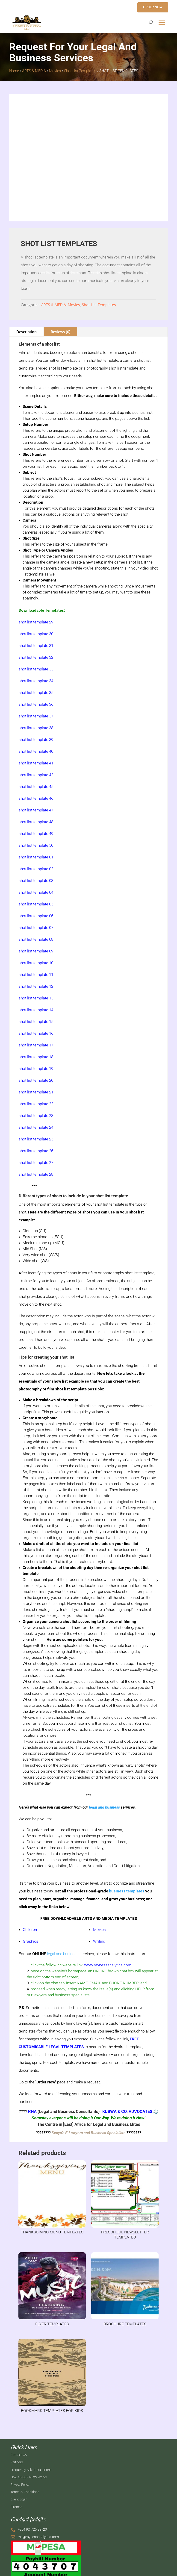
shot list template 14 (36, 1009)
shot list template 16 (36, 1033)
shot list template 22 (36, 1103)
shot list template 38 (36, 728)
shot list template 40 (36, 751)
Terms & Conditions (25, 2492)
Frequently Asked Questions (31, 2469)
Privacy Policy (20, 2484)
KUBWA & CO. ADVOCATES (127, 2111)
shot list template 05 (36, 904)
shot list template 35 (36, 692)
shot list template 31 (36, 645)
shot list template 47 (36, 810)
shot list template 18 (36, 1056)
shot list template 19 (36, 1068)
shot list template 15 (36, 1021)
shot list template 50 (36, 845)
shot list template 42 (36, 775)
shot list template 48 (36, 822)
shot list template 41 (36, 763)
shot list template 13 (36, 998)
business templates (126, 1891)
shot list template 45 (36, 786)
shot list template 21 (36, 1092)
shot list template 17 (36, 1045)
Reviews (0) (60, 331)
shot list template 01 (36, 857)
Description (26, 331)
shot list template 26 (36, 1150)
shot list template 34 (36, 681)
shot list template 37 (36, 716)
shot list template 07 (36, 927)
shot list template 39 (36, 739)
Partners (17, 2462)
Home (14, 71)
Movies (55, 71)
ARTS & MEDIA (34, 71)
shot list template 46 (36, 798)
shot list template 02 (36, 868)
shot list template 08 (36, 939)
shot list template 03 (36, 880)
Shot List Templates (80, 71)
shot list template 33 (36, 669)
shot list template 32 (36, 657)
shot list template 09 (36, 951)
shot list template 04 (36, 892)
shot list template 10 (36, 962)
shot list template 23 (36, 1115)
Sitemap (16, 2507)
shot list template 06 (36, 915)
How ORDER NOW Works (29, 2477)
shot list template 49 (36, 833)
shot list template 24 (36, 1127)
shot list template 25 (36, 1139)
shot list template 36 (36, 704)
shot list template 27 (36, 1162)
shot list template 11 (36, 974)
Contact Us (19, 2455)
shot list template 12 (36, 986)
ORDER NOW (152, 7)
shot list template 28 (36, 1174)
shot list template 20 (36, 1080)
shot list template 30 (36, 634)
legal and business (104, 1807)
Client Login (19, 2499)
